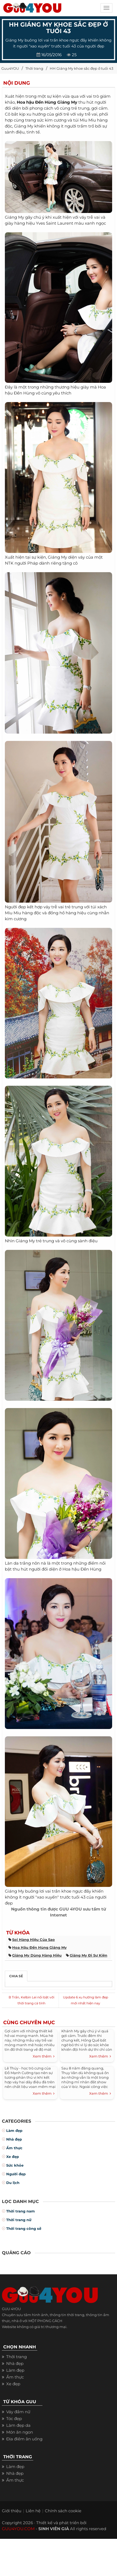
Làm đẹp (14, 2130)
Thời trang (34, 68)
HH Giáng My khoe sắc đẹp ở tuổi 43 (81, 68)
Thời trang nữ (18, 2220)
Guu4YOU (10, 68)
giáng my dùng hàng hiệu (37, 1955)
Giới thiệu (11, 2510)
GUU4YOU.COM (18, 2528)
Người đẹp (16, 2174)
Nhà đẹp (14, 2139)
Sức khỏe (15, 2165)
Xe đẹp (12, 2156)
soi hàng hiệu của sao (33, 1939)
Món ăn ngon (19, 2432)
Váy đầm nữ (18, 2411)
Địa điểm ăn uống (24, 2438)
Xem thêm (44, 2056)
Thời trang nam (20, 2211)
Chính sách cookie (63, 2510)
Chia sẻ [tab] (16, 1976)
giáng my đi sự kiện (88, 1955)
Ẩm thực (14, 2148)
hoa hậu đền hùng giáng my (39, 1947)
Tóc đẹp (14, 2418)
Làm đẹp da (18, 2425)
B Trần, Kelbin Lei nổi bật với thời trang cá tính (31, 2000)
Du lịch (12, 2182)
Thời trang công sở (23, 2228)
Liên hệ (33, 2510)
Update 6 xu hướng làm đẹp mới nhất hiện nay (85, 2000)
